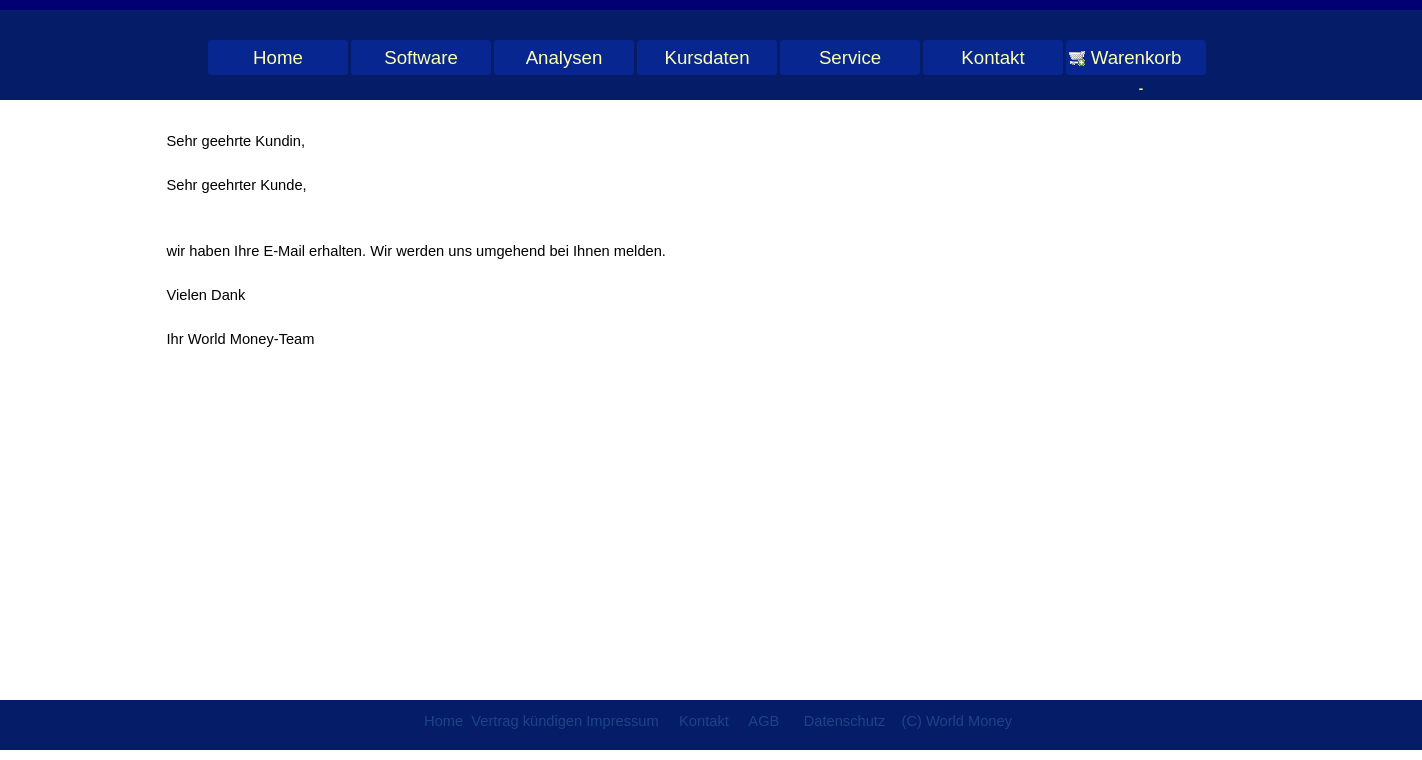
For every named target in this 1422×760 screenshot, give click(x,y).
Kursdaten (706, 57)
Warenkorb (1136, 57)
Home (278, 57)
